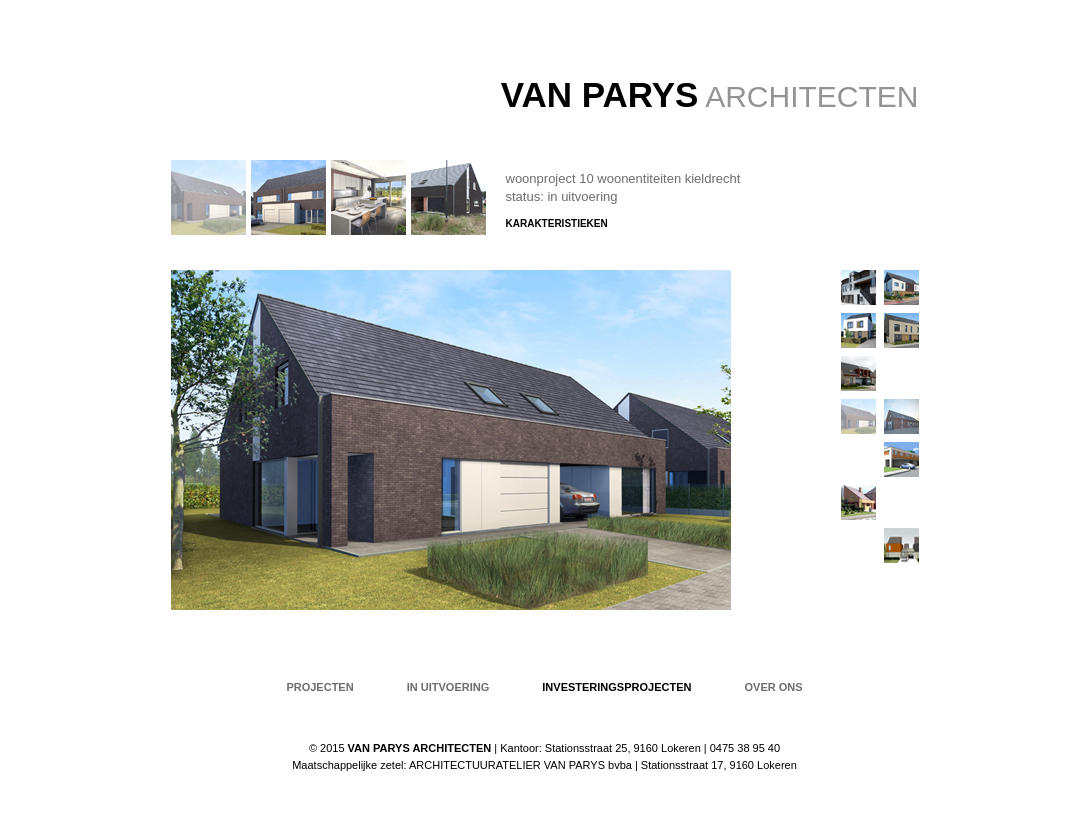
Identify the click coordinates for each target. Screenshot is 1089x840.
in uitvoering (448, 687)
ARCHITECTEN (710, 96)
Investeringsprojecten (616, 687)
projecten (319, 687)
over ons (774, 687)
